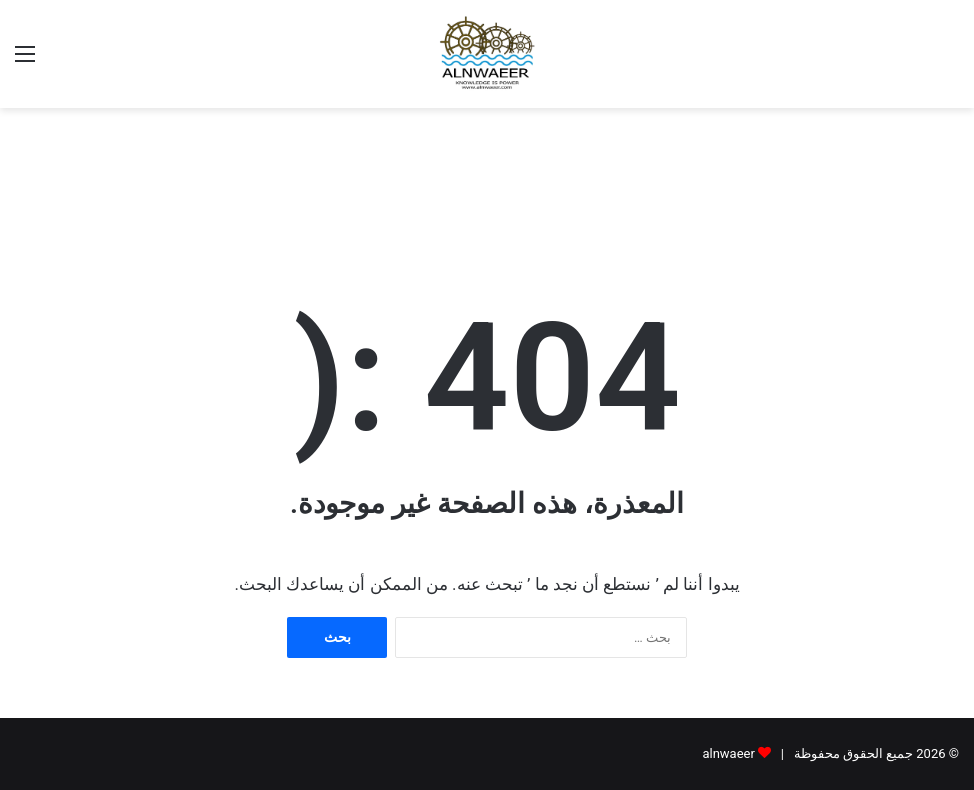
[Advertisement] (487, 173)
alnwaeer (728, 753)
